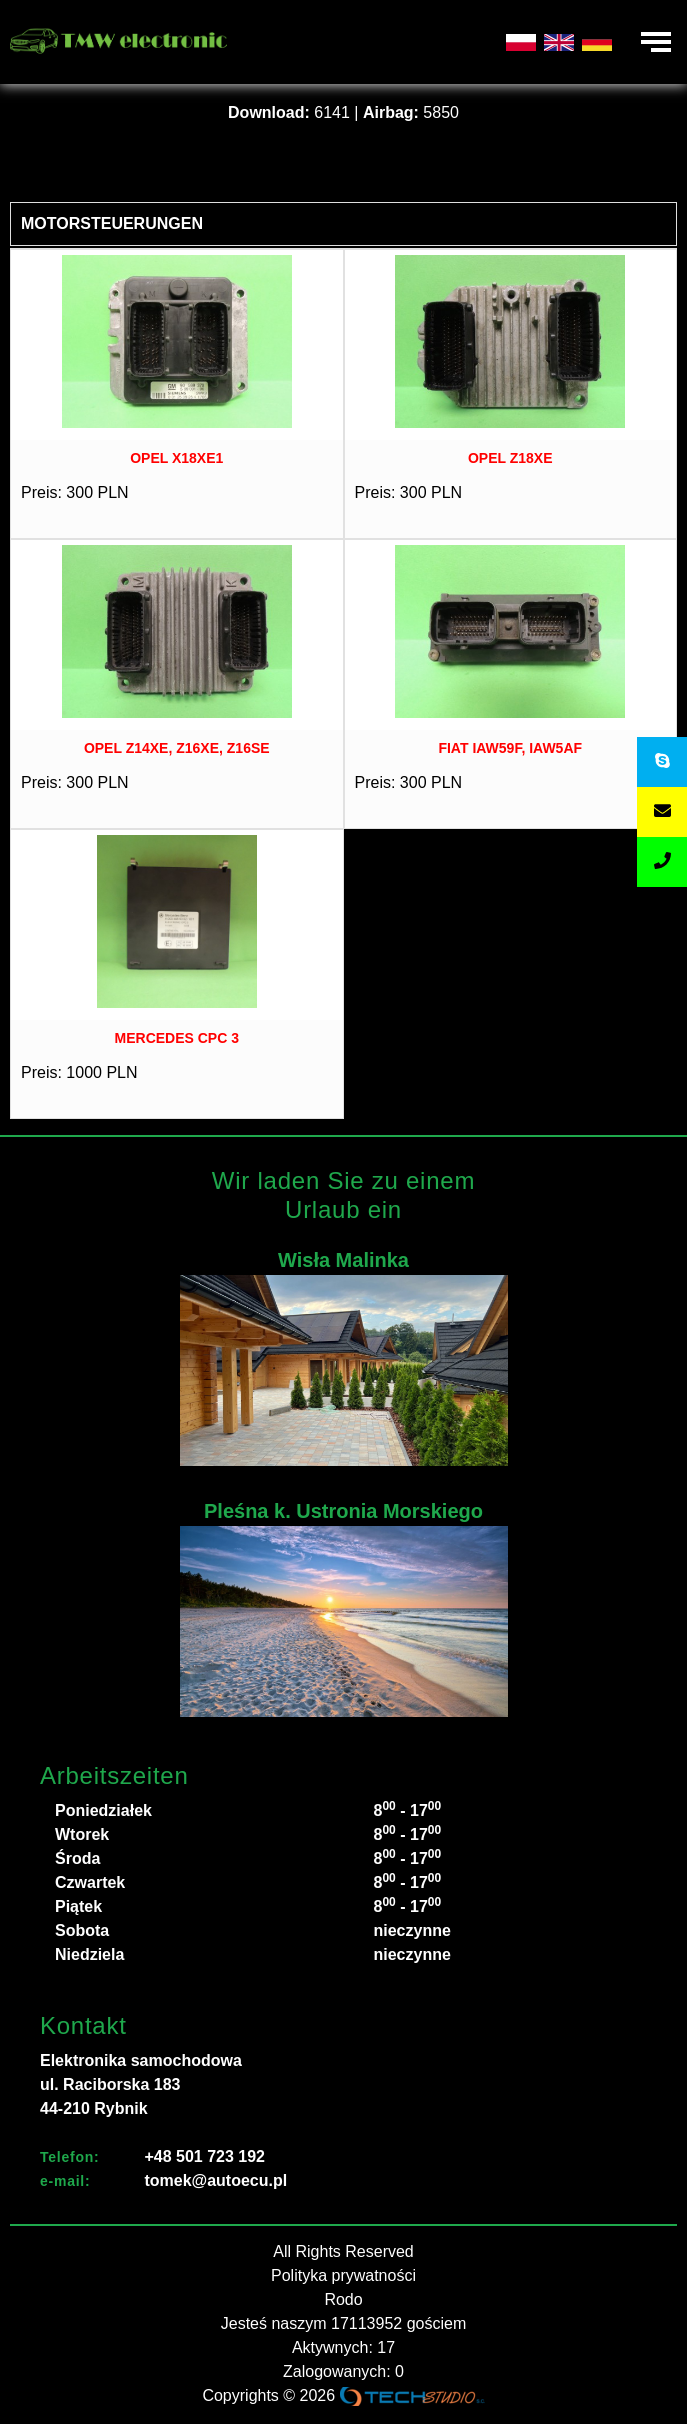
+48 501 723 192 (204, 2156)
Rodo (343, 2299)
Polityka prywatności (343, 2275)
